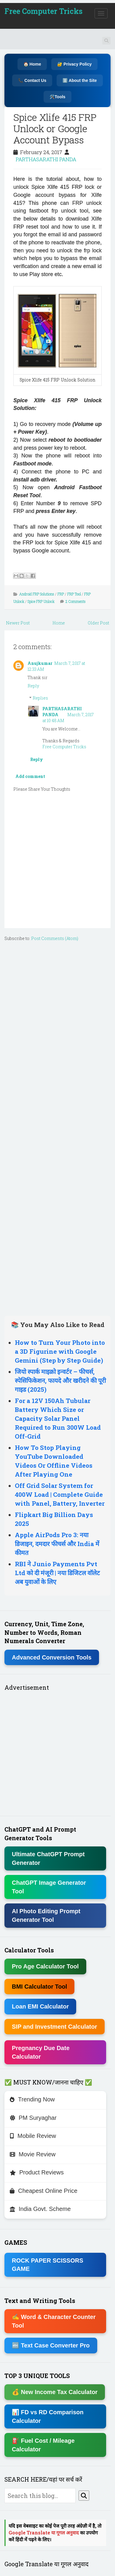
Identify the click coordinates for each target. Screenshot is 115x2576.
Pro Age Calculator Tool (45, 1966)
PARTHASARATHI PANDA (46, 159)
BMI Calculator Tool (39, 1986)
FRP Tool (74, 594)
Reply (33, 686)
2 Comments (76, 601)
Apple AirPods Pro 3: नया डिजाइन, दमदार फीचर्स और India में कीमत (57, 1544)
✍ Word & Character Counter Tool (53, 2321)
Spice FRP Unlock (41, 601)
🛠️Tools (57, 96)
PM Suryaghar (33, 2117)
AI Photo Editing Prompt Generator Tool (46, 1915)
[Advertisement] (57, 1127)
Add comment (30, 776)
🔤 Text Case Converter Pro (51, 2345)
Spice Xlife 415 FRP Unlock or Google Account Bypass (55, 128)
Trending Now (32, 2099)
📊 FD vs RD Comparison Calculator (48, 2416)
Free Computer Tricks (43, 11)
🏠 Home (32, 64)
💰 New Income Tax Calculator (55, 2392)
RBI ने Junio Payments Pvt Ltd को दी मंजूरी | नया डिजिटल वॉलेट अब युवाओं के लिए (57, 1573)
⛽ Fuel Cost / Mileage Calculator (43, 2445)
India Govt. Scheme (40, 2209)
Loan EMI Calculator (40, 2006)
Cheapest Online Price (43, 2190)
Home (58, 623)
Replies (40, 698)
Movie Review (32, 2154)
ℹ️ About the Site (80, 80)
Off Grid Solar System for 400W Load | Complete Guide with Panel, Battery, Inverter (60, 1494)
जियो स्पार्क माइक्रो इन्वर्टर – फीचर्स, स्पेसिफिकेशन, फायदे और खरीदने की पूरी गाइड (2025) (60, 1380)
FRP (61, 594)
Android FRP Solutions (36, 594)
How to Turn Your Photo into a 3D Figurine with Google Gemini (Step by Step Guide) (60, 1351)
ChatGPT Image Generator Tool (49, 1887)
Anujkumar (40, 663)
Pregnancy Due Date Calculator (41, 2052)
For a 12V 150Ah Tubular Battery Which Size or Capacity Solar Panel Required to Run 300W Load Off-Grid (58, 1418)
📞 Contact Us (32, 80)
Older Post (98, 623)
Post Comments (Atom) (54, 938)
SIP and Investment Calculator (54, 2026)
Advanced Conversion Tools (52, 1657)
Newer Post (18, 623)
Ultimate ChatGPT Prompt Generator (48, 1858)
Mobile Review (33, 2136)
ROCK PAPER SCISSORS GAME (47, 2264)
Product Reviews (37, 2172)
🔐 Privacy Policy (74, 64)
